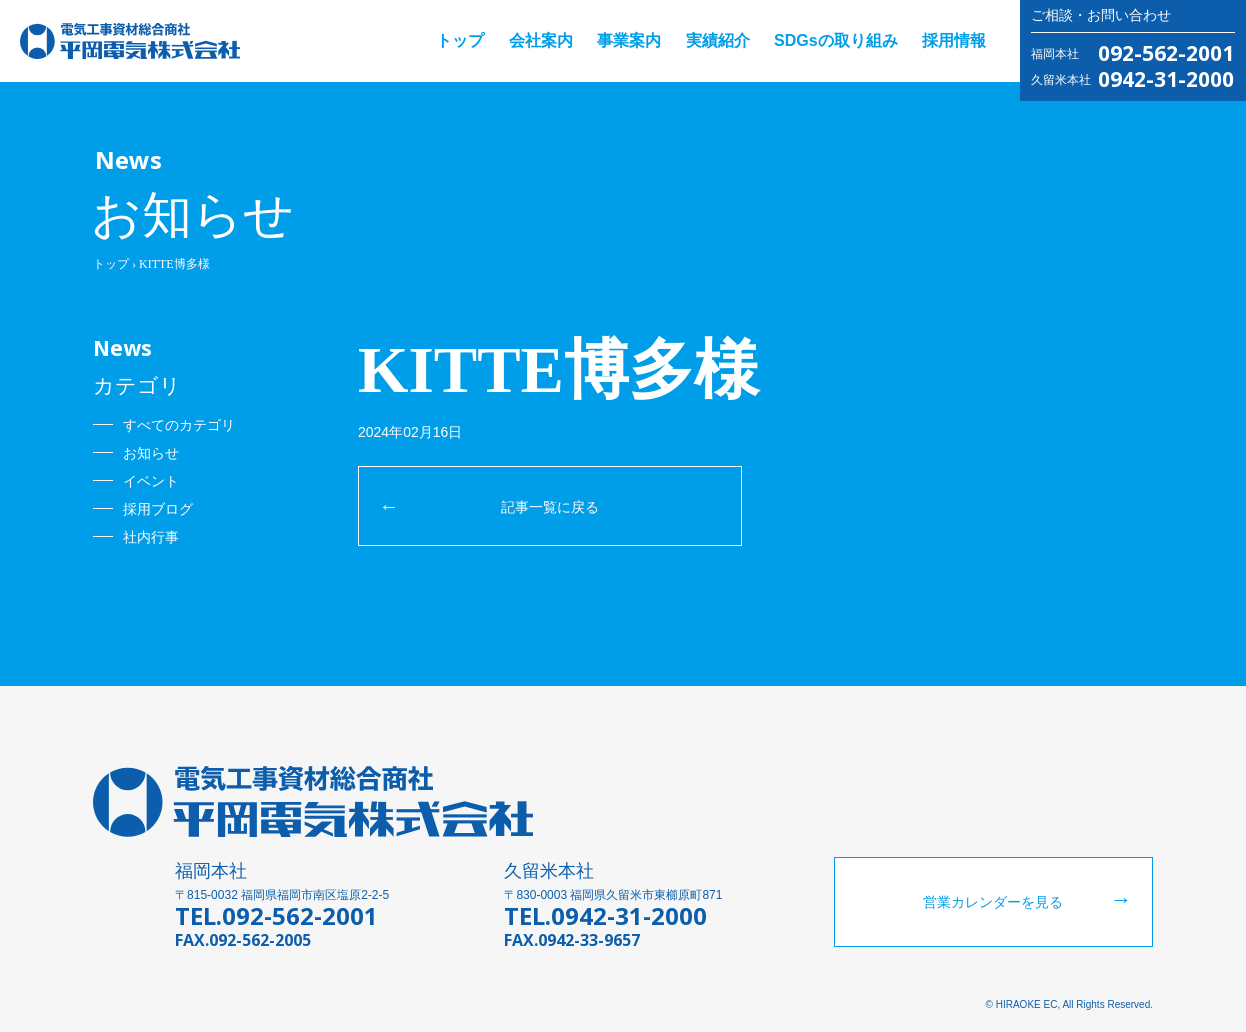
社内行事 (151, 537)
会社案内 (541, 40)
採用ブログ (158, 509)
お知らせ (151, 453)
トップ (460, 40)
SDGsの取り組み (836, 40)
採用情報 (954, 40)
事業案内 (629, 40)
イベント (151, 481)
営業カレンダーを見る (993, 902)
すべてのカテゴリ (179, 425)
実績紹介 (718, 40)
